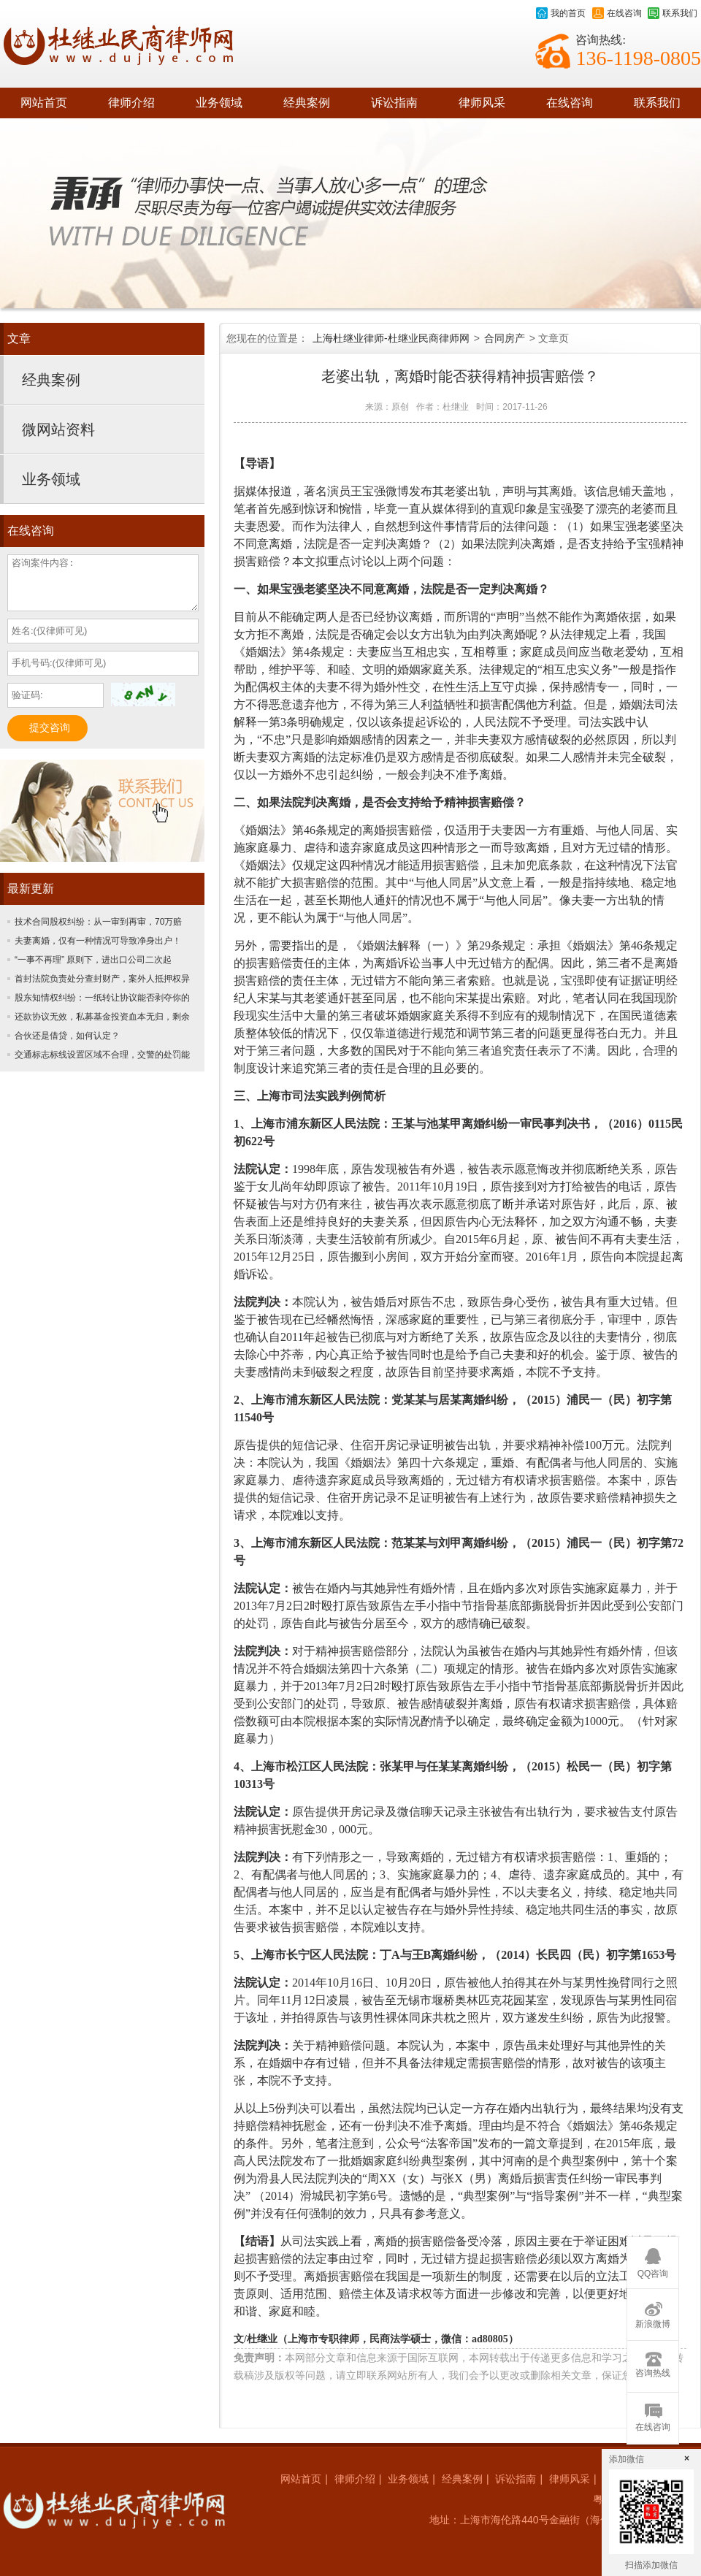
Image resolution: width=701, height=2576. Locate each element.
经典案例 (306, 102)
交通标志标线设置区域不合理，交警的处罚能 (102, 1055)
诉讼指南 (394, 102)
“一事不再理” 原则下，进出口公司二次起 (93, 960)
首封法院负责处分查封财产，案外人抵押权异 (102, 979)
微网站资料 (58, 429)
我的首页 (561, 13)
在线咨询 (617, 13)
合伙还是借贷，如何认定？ (67, 1036)
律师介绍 (131, 102)
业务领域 (219, 102)
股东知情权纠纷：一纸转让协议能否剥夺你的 (102, 998)
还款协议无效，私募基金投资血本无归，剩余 (102, 1017)
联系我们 (672, 13)
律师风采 (482, 102)
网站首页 (43, 102)
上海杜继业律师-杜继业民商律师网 (391, 338)
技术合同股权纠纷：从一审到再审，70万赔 (98, 922)
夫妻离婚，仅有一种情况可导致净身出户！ (98, 941)
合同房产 (504, 338)
